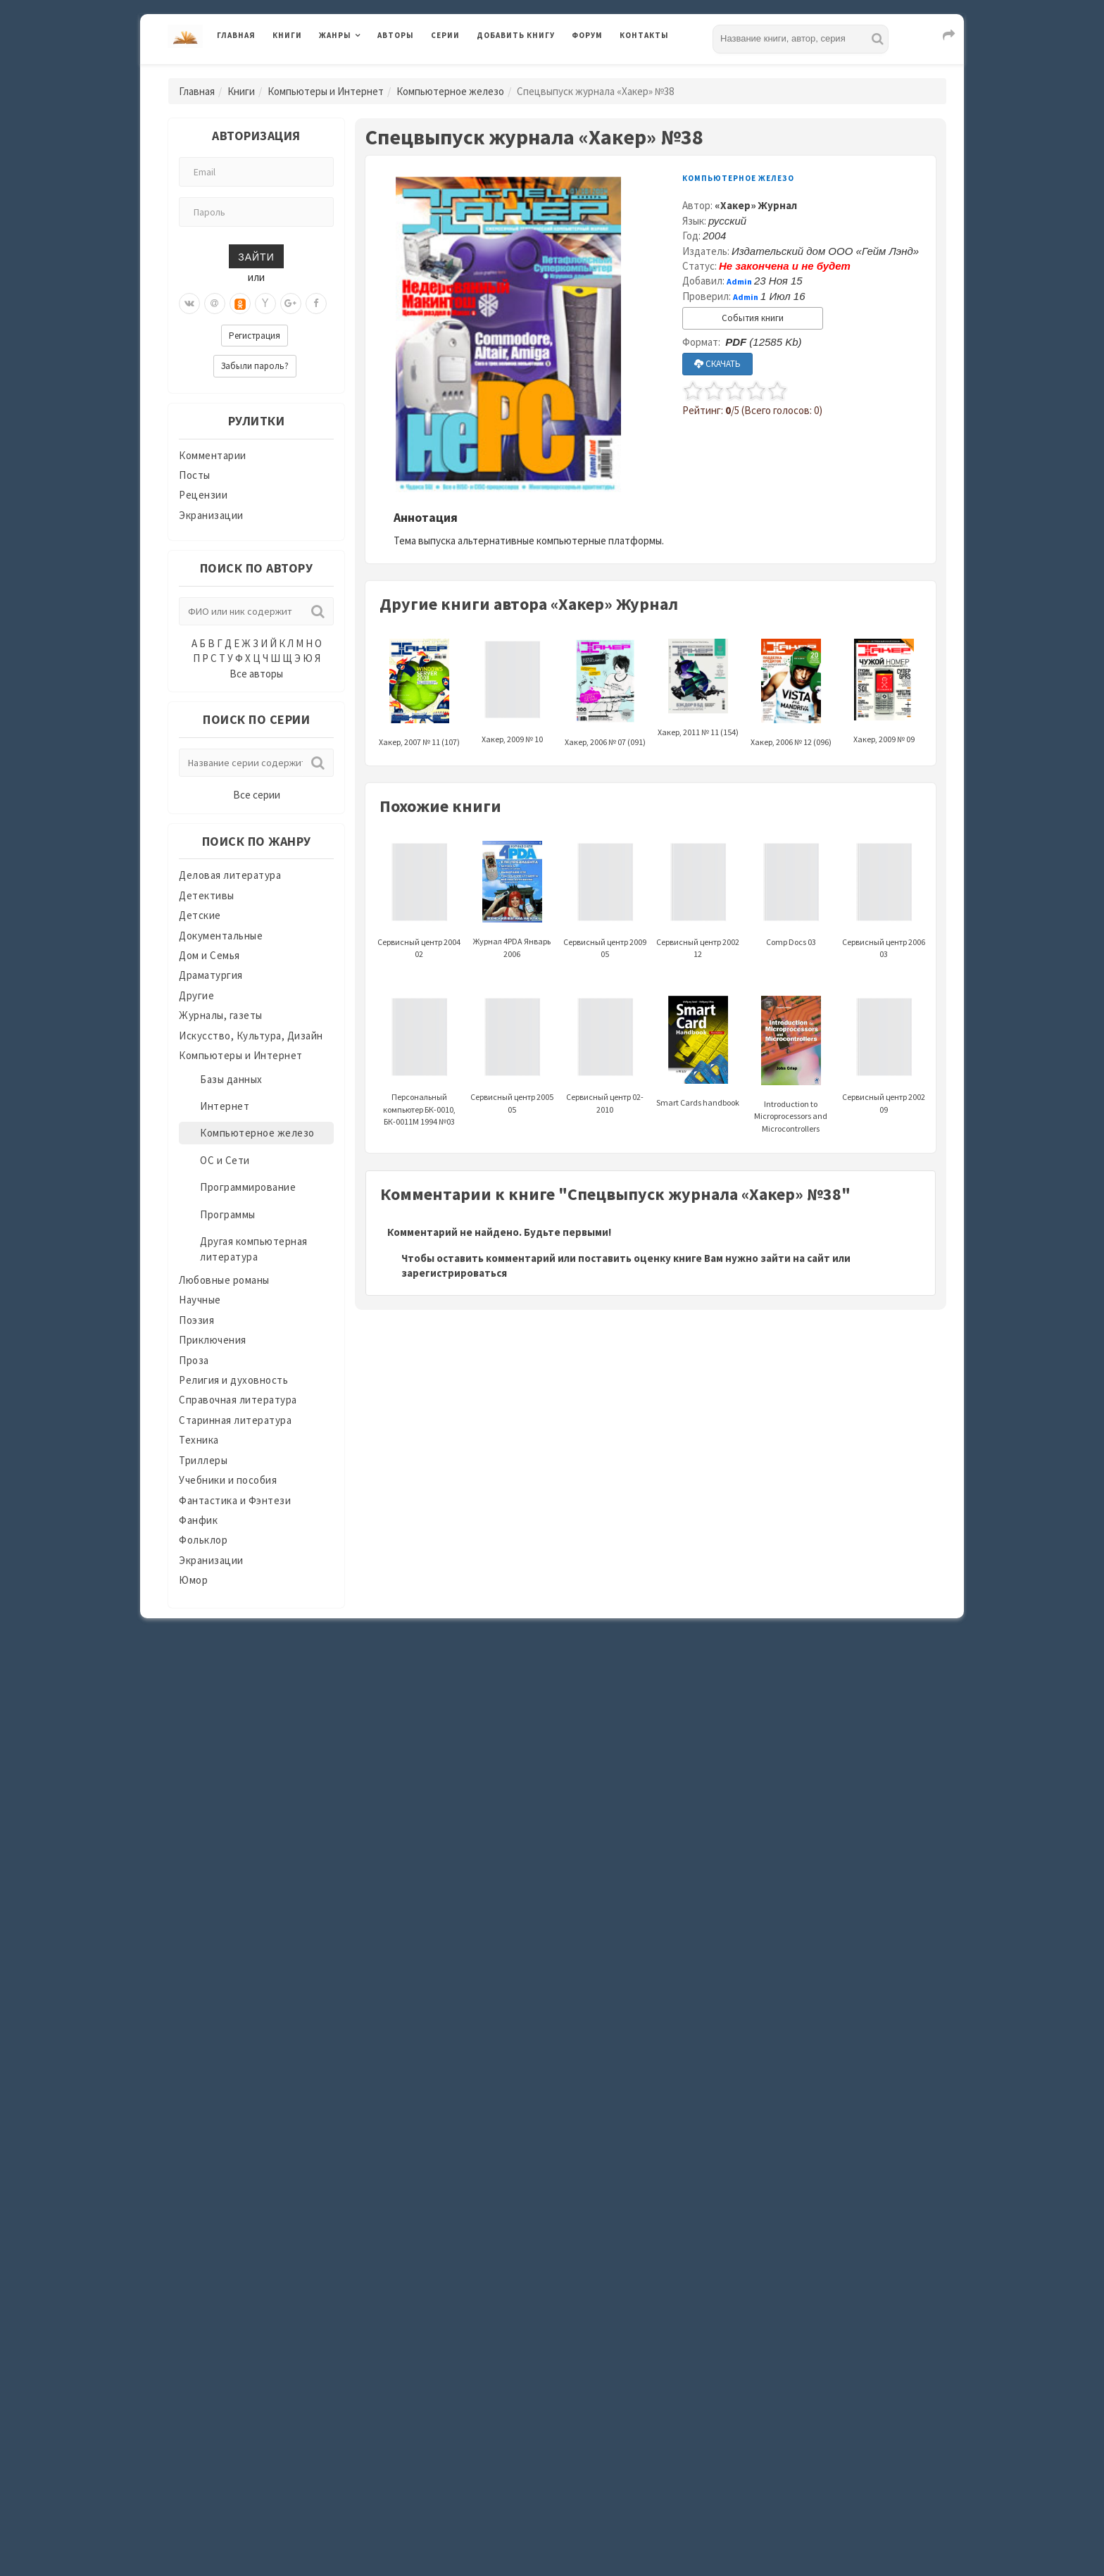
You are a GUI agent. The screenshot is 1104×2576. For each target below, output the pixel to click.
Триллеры (203, 1460)
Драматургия (211, 975)
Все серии (256, 794)
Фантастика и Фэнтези (235, 1500)
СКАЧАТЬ (717, 364)
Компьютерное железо (450, 91)
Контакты (644, 35)
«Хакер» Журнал (756, 205)
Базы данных (231, 1079)
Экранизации (211, 515)
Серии (445, 35)
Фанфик (198, 1520)
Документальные (221, 935)
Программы (228, 1214)
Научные (200, 1299)
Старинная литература (235, 1420)
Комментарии (212, 455)
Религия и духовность (233, 1380)
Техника (199, 1439)
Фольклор (203, 1539)
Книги (287, 35)
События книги (753, 318)
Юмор (193, 1580)
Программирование (248, 1187)
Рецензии (203, 494)
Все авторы (256, 673)
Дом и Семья (209, 955)
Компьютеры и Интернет (326, 91)
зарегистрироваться (454, 1273)
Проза (194, 1360)
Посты (195, 475)
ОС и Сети (225, 1160)
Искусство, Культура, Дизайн (251, 1035)
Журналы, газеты (221, 1015)
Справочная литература (238, 1399)
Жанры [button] (335, 35)
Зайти (256, 256)
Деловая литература (230, 875)
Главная (236, 35)
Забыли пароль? (255, 366)
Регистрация (254, 336)
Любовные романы (224, 1280)
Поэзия (196, 1320)
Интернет (224, 1106)
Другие (196, 995)
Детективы (206, 895)
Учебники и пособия (228, 1480)
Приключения (212, 1339)
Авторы (395, 35)
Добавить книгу (516, 35)
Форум (587, 35)
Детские (200, 915)
